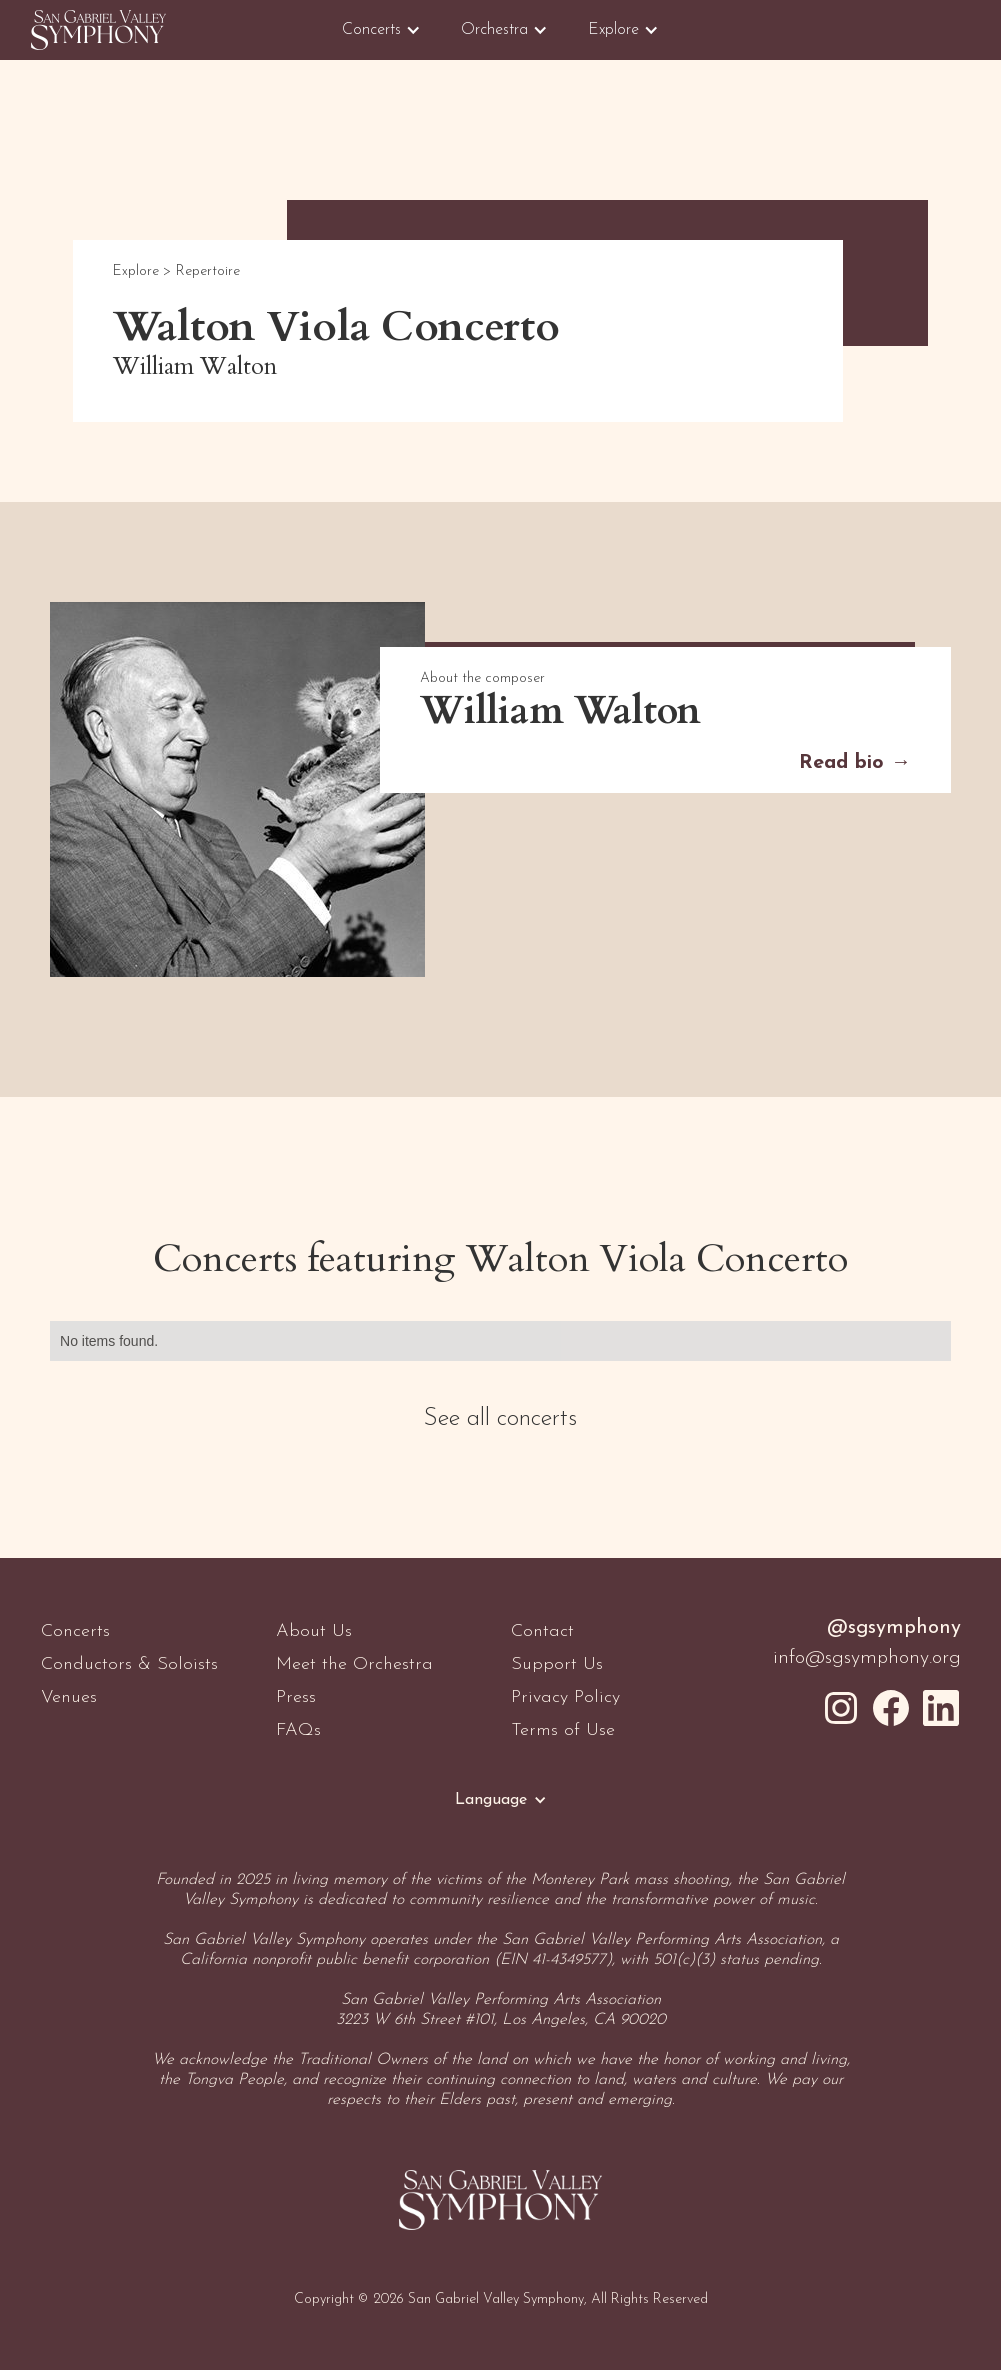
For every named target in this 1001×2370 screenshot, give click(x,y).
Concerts (75, 1631)
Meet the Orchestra (354, 1664)
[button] (381, 30)
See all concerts (500, 1419)
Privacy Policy (565, 1697)
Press (296, 1697)
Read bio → (855, 763)
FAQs (298, 1730)
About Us (314, 1631)
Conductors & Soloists (129, 1664)
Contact (542, 1631)
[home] (98, 30)
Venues (69, 1697)
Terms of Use (563, 1730)
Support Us (557, 1664)
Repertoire (208, 271)
